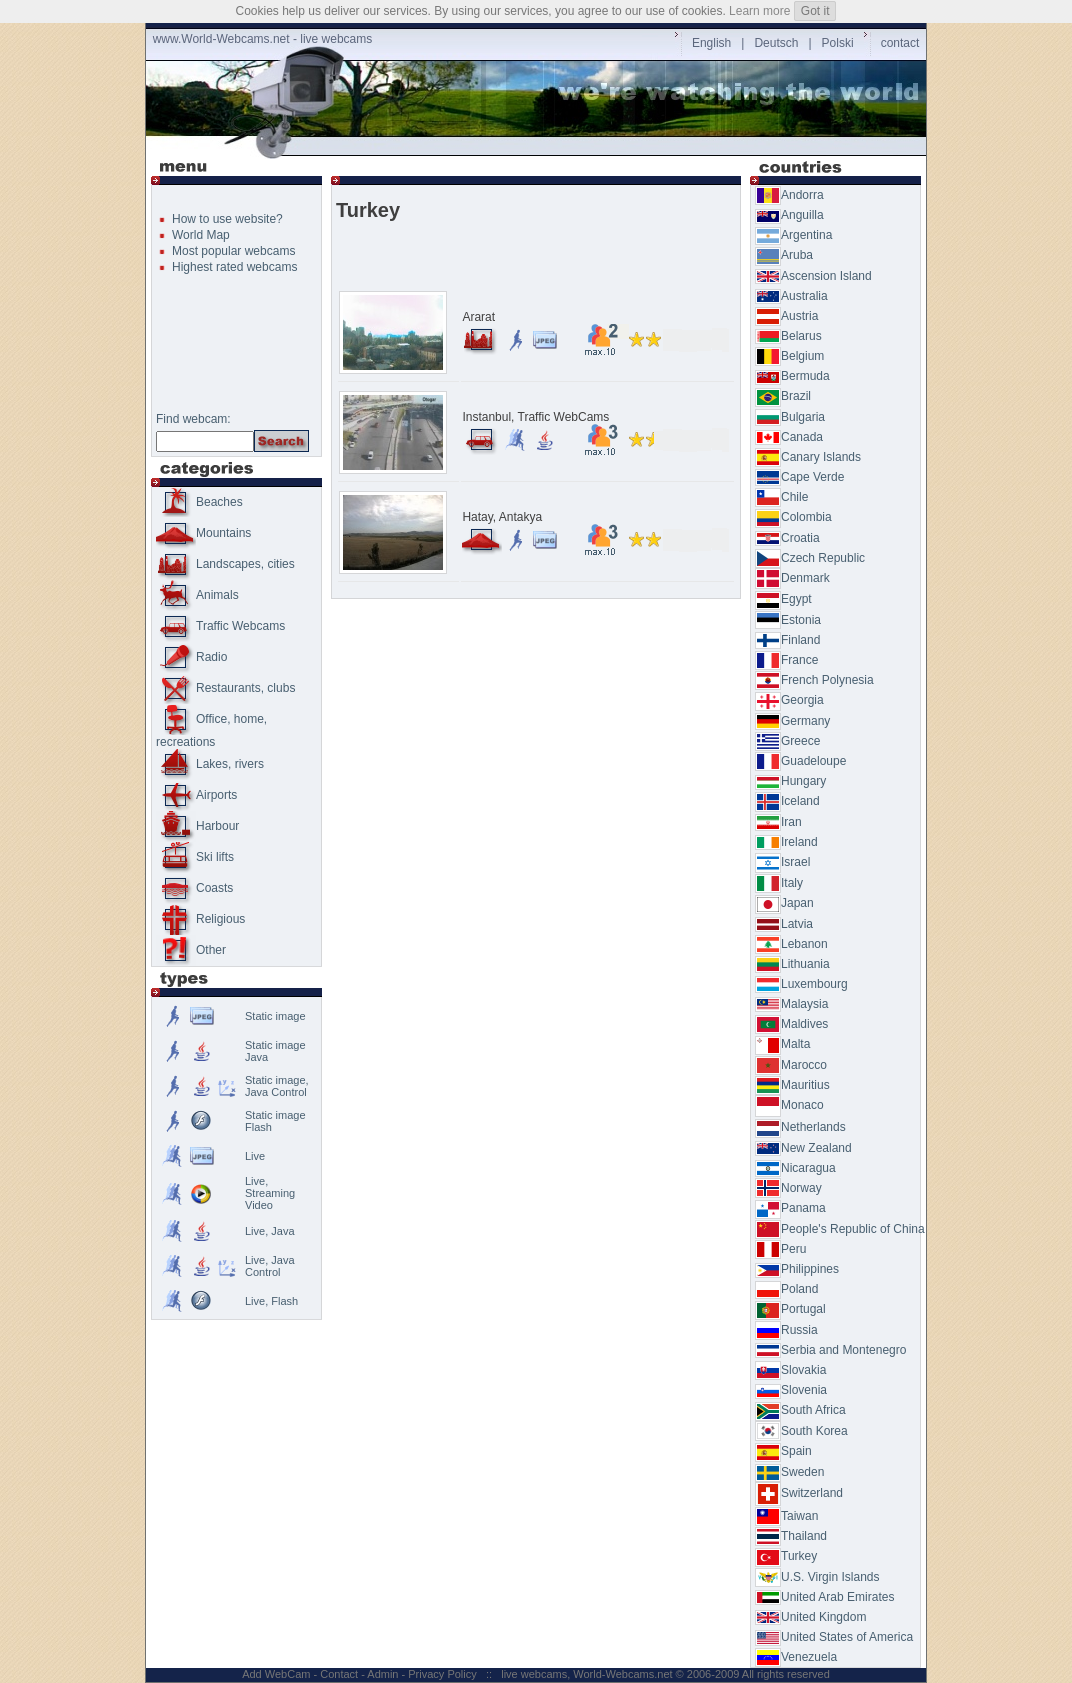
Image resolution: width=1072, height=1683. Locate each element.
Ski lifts (195, 857)
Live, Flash (271, 1301)
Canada (789, 437)
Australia (791, 296)
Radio (191, 657)
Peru (780, 1249)
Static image (275, 1016)
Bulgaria (790, 417)
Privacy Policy (442, 1674)
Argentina (793, 235)
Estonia (788, 620)
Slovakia (790, 1370)
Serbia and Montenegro (830, 1350)
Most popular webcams (233, 251)
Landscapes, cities (225, 564)
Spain (783, 1451)
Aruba (784, 255)
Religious (200, 919)
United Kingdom (810, 1617)
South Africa (800, 1410)
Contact (339, 1674)
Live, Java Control (270, 1266)
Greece (787, 741)
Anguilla (789, 215)
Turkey (786, 1556)
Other (191, 950)
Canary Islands (808, 457)
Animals (197, 595)
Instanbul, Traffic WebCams (535, 417)
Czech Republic (810, 558)
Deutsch (776, 43)
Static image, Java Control (277, 1086)
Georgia (789, 700)
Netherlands (800, 1127)
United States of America (834, 1637)
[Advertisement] (540, 146)
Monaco (789, 1105)
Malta (782, 1044)
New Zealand (803, 1148)
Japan (784, 903)
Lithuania (792, 964)
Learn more (759, 11)
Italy (779, 883)
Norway (788, 1188)
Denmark (792, 578)
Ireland (786, 842)
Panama (790, 1208)
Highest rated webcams (234, 267)
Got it (815, 11)
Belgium (789, 356)
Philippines (797, 1269)
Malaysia (791, 1004)
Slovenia (791, 1390)
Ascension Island (813, 276)
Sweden (789, 1472)
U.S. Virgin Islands (817, 1577)
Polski (838, 43)
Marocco (791, 1065)
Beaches (199, 502)
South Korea (801, 1431)
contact (900, 43)
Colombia (793, 517)
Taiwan (786, 1516)
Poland (786, 1289)
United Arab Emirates (824, 1597)
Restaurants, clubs (225, 688)
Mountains (203, 533)
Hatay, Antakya (502, 517)
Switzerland (799, 1493)
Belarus (788, 336)
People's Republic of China (840, 1229)
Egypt (783, 599)
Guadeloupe (800, 761)
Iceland (787, 801)
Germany (792, 721)
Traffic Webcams (220, 626)
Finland (787, 640)
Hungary (790, 781)
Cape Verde (799, 477)
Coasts (194, 888)
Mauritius (792, 1085)
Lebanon (791, 944)
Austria (786, 316)
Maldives (791, 1024)
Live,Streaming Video (270, 1193)
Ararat (478, 317)
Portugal (790, 1309)
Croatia (787, 538)
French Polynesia (814, 680)
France (786, 660)
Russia (786, 1330)
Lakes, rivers (210, 764)
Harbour (197, 826)
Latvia (784, 924)
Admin (382, 1674)
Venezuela (796, 1657)
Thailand (791, 1536)
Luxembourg (801, 984)
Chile (781, 497)
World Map (201, 235)
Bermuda (792, 376)
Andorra (789, 195)
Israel (782, 862)
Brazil (783, 396)
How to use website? (227, 219)
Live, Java (270, 1231)
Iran (778, 822)
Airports (196, 795)
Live (255, 1156)
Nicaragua (795, 1168)
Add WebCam (276, 1674)
